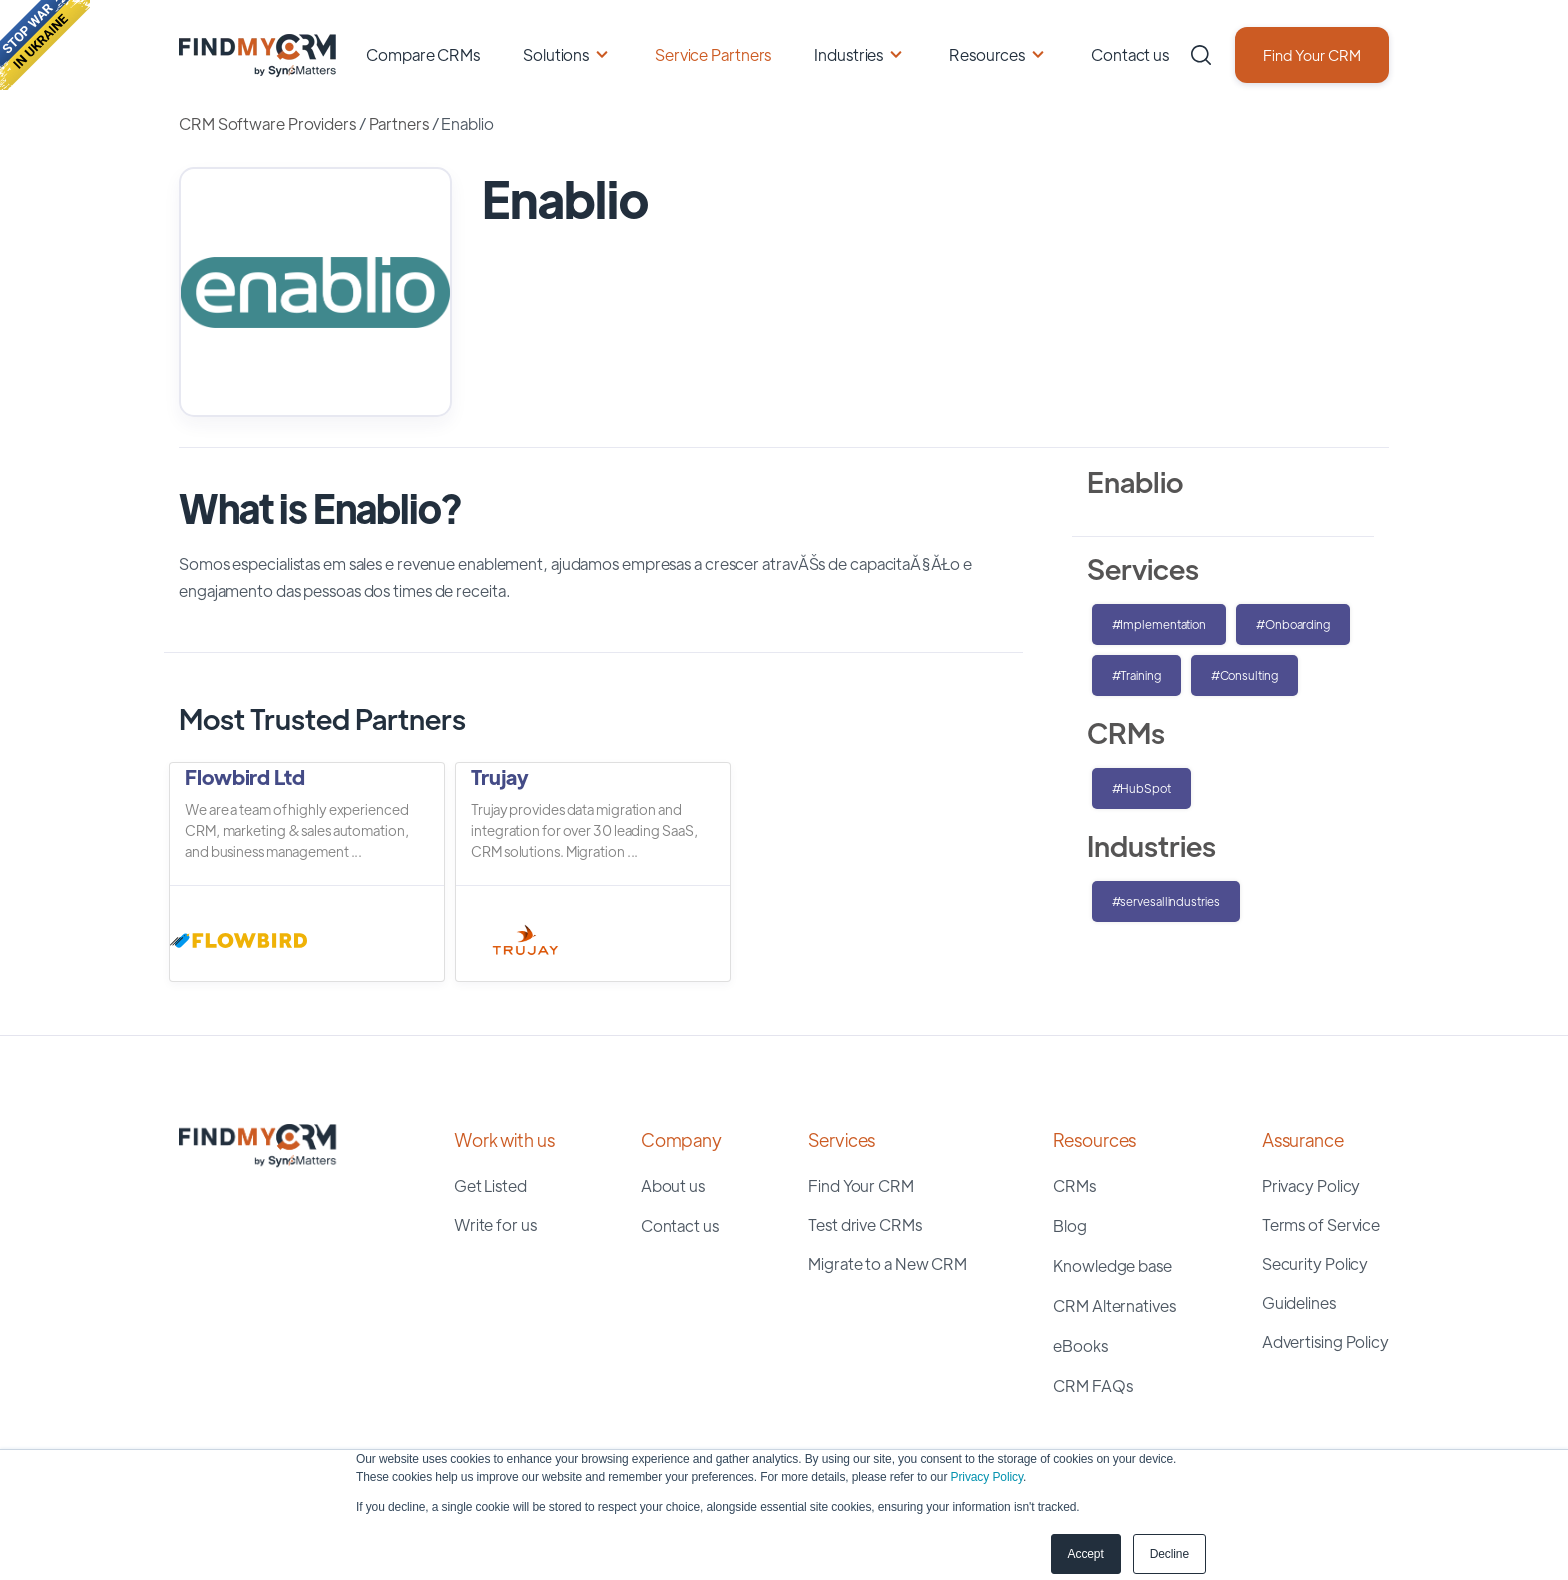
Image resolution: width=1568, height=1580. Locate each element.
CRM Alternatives (1114, 1305)
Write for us (495, 1224)
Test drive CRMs (865, 1224)
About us (673, 1185)
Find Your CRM (1312, 54)
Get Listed (490, 1185)
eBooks (1080, 1345)
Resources (987, 54)
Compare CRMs (423, 54)
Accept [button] (1086, 1554)
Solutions (556, 54)
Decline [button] (1169, 1554)
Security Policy (1315, 1263)
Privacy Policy (987, 1477)
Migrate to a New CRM (887, 1263)
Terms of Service (1321, 1224)
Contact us (1130, 54)
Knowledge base (1112, 1265)
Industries (848, 54)
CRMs (1074, 1185)
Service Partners (713, 54)
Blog (1070, 1225)
